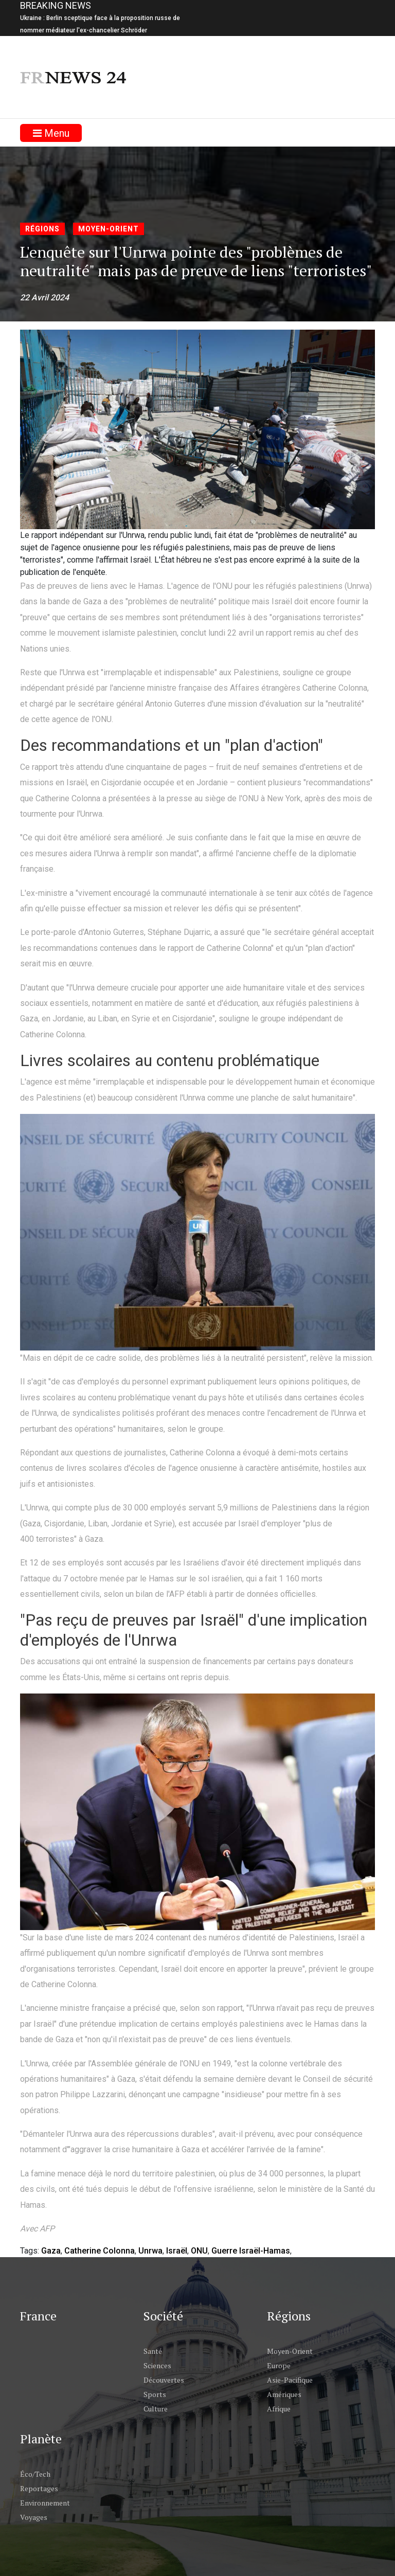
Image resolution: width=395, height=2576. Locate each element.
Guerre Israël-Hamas (250, 2251)
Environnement (45, 2503)
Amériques (284, 2394)
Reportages (39, 2488)
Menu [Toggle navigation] (51, 133)
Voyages (33, 2517)
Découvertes (163, 2380)
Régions (42, 229)
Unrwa (150, 2251)
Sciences (157, 2365)
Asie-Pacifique (290, 2380)
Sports (154, 2394)
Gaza (51, 2251)
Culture (155, 2408)
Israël (176, 2251)
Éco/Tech (35, 2474)
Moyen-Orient (108, 229)
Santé (152, 2351)
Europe (279, 2365)
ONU (199, 2251)
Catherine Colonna (99, 2251)
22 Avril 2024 (44, 297)
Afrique (279, 2408)
